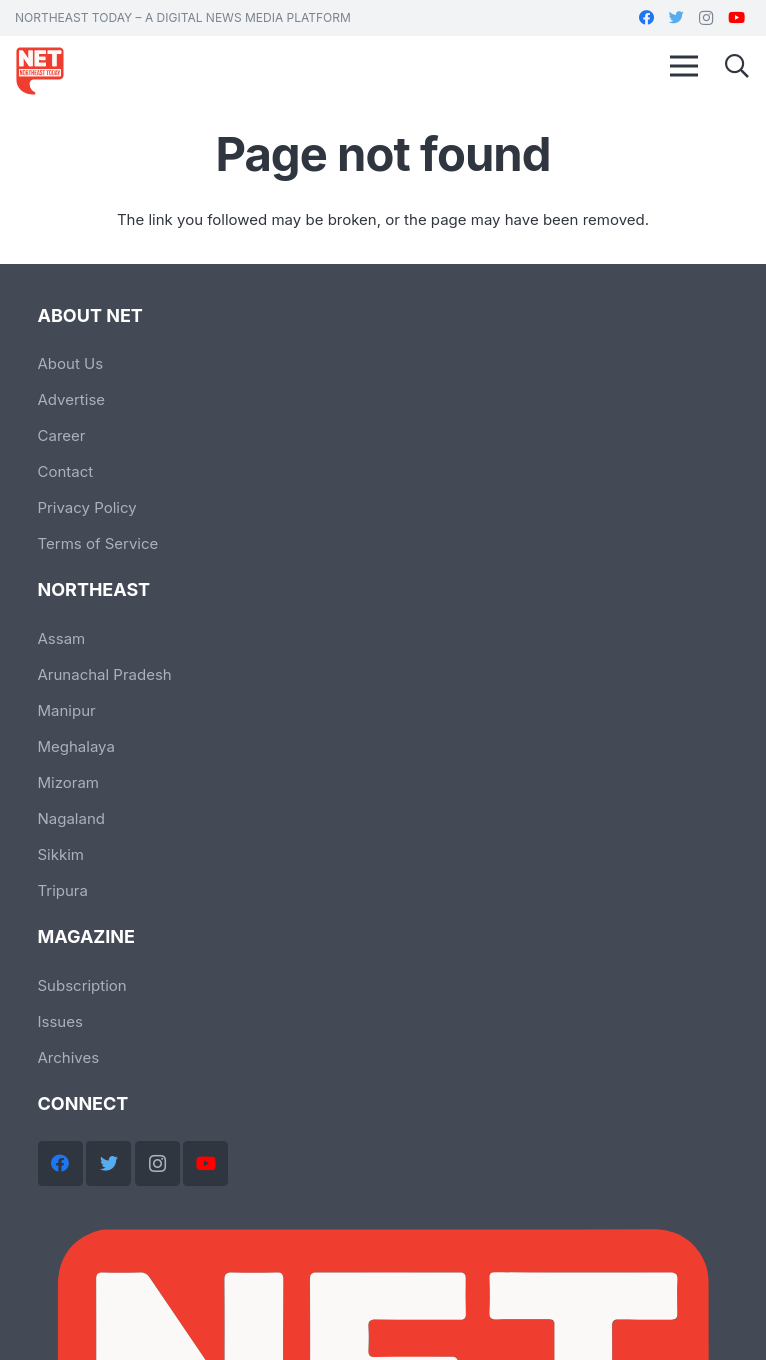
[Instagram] (706, 18)
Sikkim (61, 854)
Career (62, 435)
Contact (66, 471)
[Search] (736, 66)
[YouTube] (736, 18)
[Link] (40, 71)
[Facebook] (646, 18)
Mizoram (68, 782)
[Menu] (684, 66)
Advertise (72, 399)
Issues (60, 1021)
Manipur (67, 710)
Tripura (63, 890)
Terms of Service (98, 543)
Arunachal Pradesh (105, 674)
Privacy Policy (87, 507)
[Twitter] (676, 18)
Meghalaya (76, 746)
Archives (69, 1057)
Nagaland (71, 818)
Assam (62, 638)
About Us (71, 363)
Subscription (82, 985)
